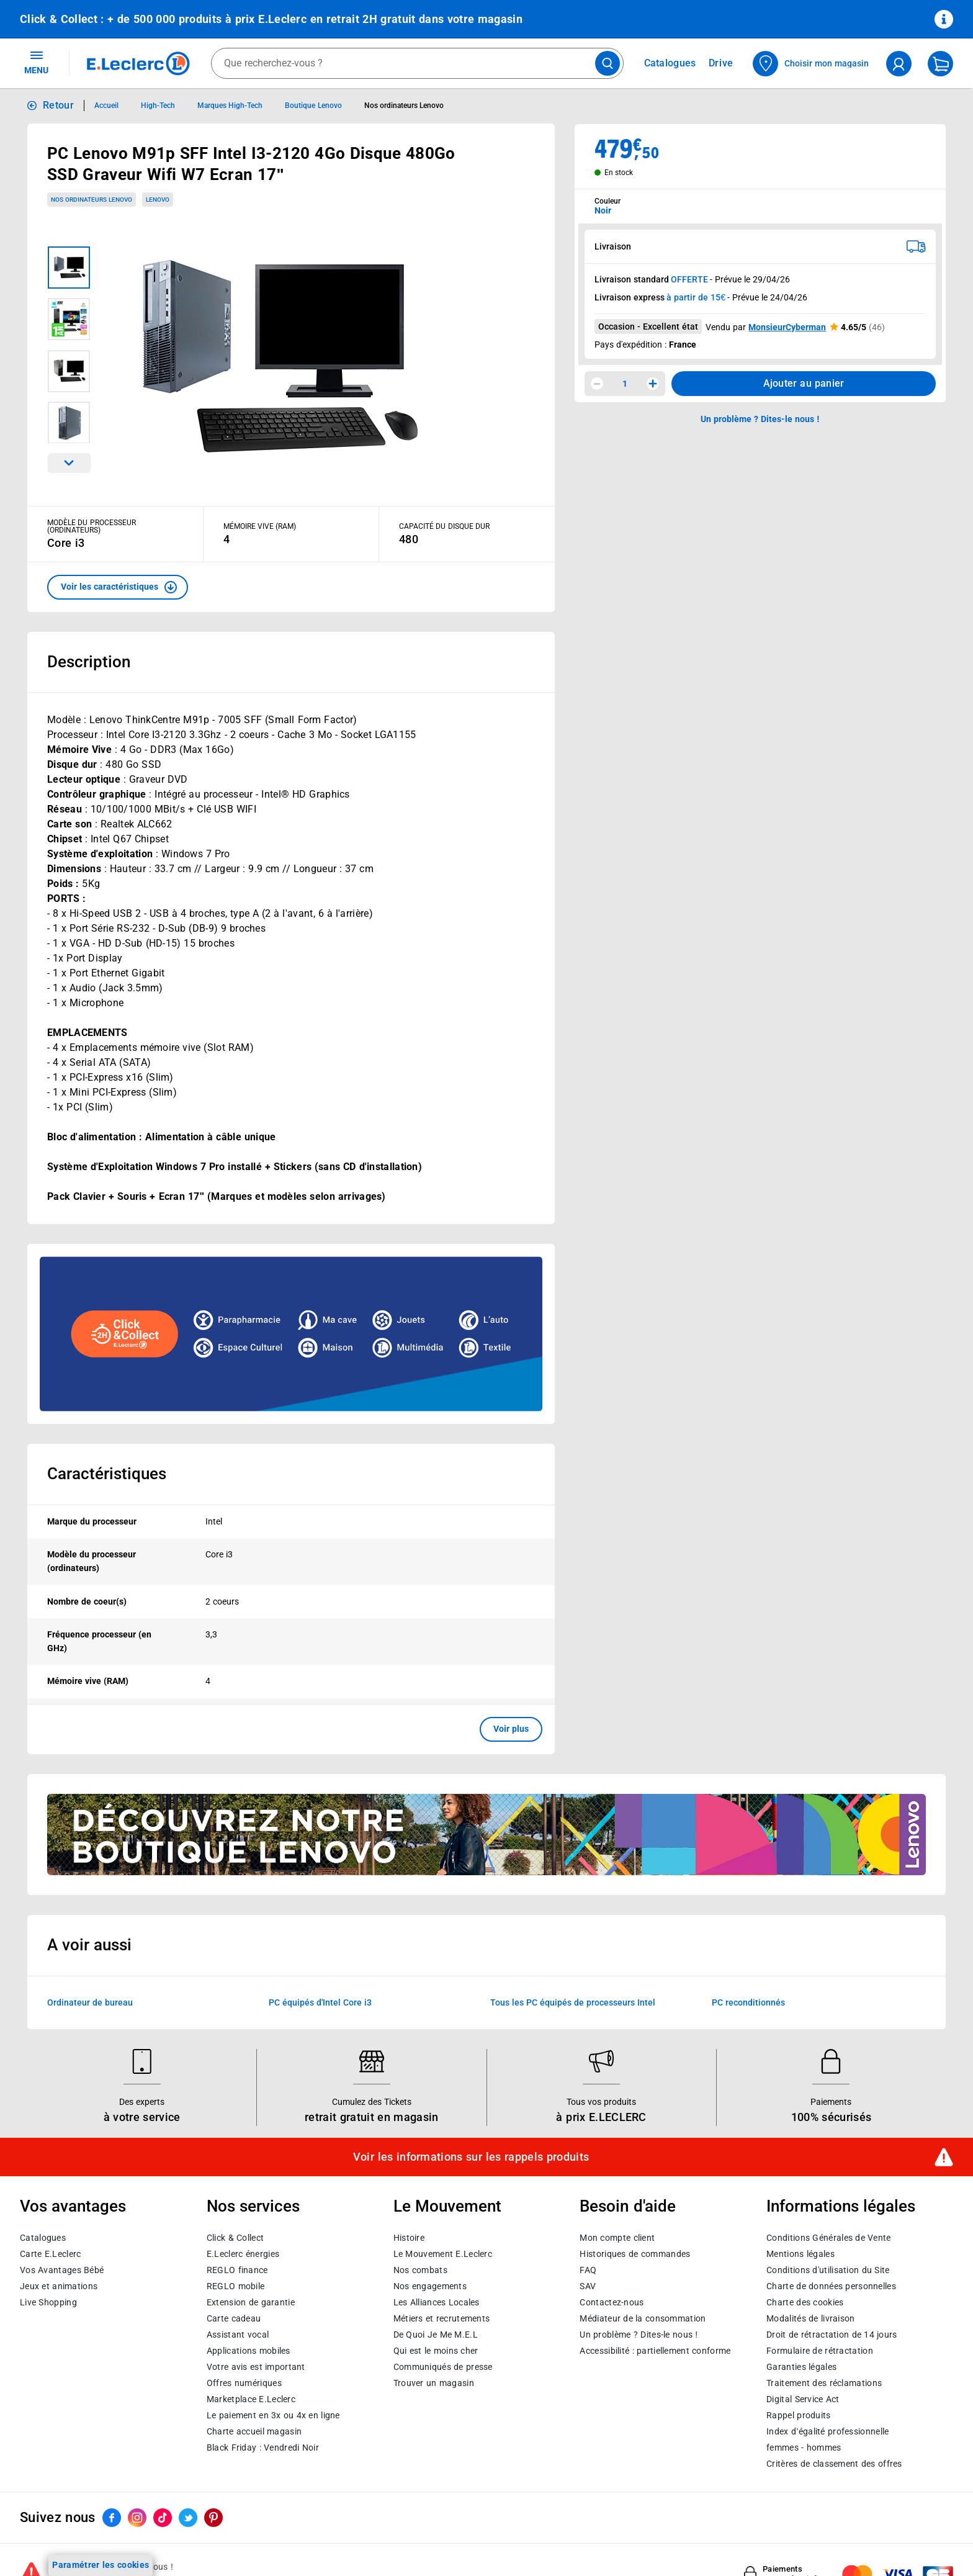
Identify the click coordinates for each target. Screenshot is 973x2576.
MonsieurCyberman (787, 327)
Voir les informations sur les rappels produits (471, 2157)
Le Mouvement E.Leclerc (442, 2254)
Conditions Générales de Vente (828, 2238)
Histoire (408, 2238)
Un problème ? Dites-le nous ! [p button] (760, 419)
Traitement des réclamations (824, 2383)
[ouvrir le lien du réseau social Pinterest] (213, 2517)
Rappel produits (798, 2415)
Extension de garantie (251, 2302)
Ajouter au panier (804, 383)
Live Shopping (48, 2302)
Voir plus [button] (511, 1729)
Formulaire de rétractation (819, 2351)
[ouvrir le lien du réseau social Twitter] (188, 2517)
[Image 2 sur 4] (69, 319)
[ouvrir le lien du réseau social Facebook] (111, 2517)
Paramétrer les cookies (100, 2565)
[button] (117, 587)
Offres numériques (244, 2383)
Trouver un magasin (433, 2383)
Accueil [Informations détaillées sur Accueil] (106, 105)
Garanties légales (801, 2367)
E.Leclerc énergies (243, 2254)
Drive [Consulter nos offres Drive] (721, 63)
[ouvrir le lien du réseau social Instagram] (137, 2517)
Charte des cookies (804, 2302)
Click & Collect (235, 2238)
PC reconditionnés (748, 2002)
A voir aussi (89, 1944)
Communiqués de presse (443, 2367)
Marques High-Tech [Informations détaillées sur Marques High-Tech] (229, 105)
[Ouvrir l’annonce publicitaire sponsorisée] (291, 1334)
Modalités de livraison (810, 2318)
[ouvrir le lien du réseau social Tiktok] (162, 2517)
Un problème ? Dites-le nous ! (638, 2335)
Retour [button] (58, 105)
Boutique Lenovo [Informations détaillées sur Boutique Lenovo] (313, 105)
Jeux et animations (58, 2286)
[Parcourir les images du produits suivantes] (69, 463)
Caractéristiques (106, 1473)
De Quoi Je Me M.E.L (435, 2335)
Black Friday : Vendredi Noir (263, 2447)
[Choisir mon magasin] (811, 63)
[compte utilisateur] (899, 63)
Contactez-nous (611, 2302)
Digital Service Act (803, 2399)
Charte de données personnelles (831, 2286)
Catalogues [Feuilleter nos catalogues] (670, 63)
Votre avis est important (256, 2367)
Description (88, 661)
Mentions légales (800, 2254)
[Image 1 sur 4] (69, 267)
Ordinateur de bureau (90, 2002)
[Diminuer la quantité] (597, 383)
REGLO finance (237, 2270)
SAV (588, 2286)
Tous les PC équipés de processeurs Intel (572, 2002)
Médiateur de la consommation (643, 2318)
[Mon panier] (940, 63)
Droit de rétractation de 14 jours (831, 2335)
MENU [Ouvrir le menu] (36, 62)
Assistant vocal (238, 2335)
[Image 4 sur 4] (69, 423)
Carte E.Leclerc (50, 2254)
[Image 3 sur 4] (69, 371)
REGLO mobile (236, 2286)
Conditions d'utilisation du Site (827, 2270)
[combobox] (417, 63)
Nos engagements (430, 2286)
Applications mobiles (248, 2351)
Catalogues (43, 2238)
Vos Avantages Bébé (62, 2270)
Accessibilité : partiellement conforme (655, 2351)
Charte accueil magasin (254, 2431)
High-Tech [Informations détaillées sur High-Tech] (158, 105)
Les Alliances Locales (436, 2302)
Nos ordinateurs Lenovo (91, 199)
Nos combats (420, 2270)
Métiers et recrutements (441, 2318)
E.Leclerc (251, 2399)
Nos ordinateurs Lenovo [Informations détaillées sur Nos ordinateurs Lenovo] (404, 105)
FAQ (588, 2270)
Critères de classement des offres (834, 2464)
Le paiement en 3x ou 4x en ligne (273, 2415)
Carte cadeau (234, 2318)
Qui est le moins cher (435, 2351)
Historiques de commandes (635, 2254)
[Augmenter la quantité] (653, 383)
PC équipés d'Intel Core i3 (320, 2002)
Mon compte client (617, 2238)
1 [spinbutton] (624, 384)
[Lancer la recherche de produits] (607, 63)
